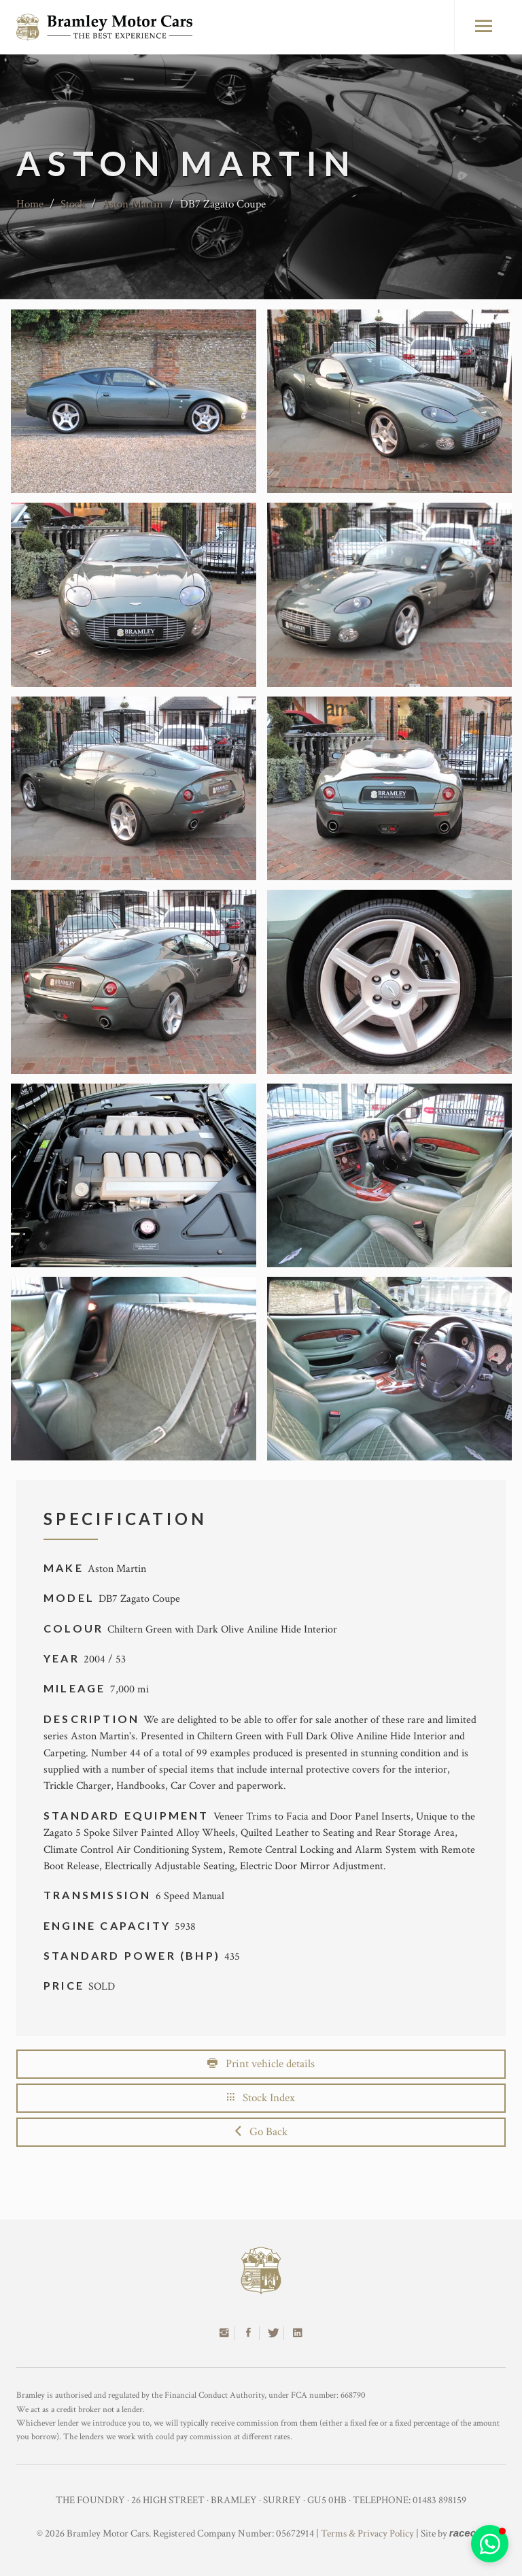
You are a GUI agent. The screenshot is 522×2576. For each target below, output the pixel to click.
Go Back (261, 2131)
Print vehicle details (261, 2063)
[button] (489, 2543)
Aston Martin (132, 204)
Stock (72, 204)
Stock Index (261, 2097)
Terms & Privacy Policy (367, 2533)
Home (30, 204)
